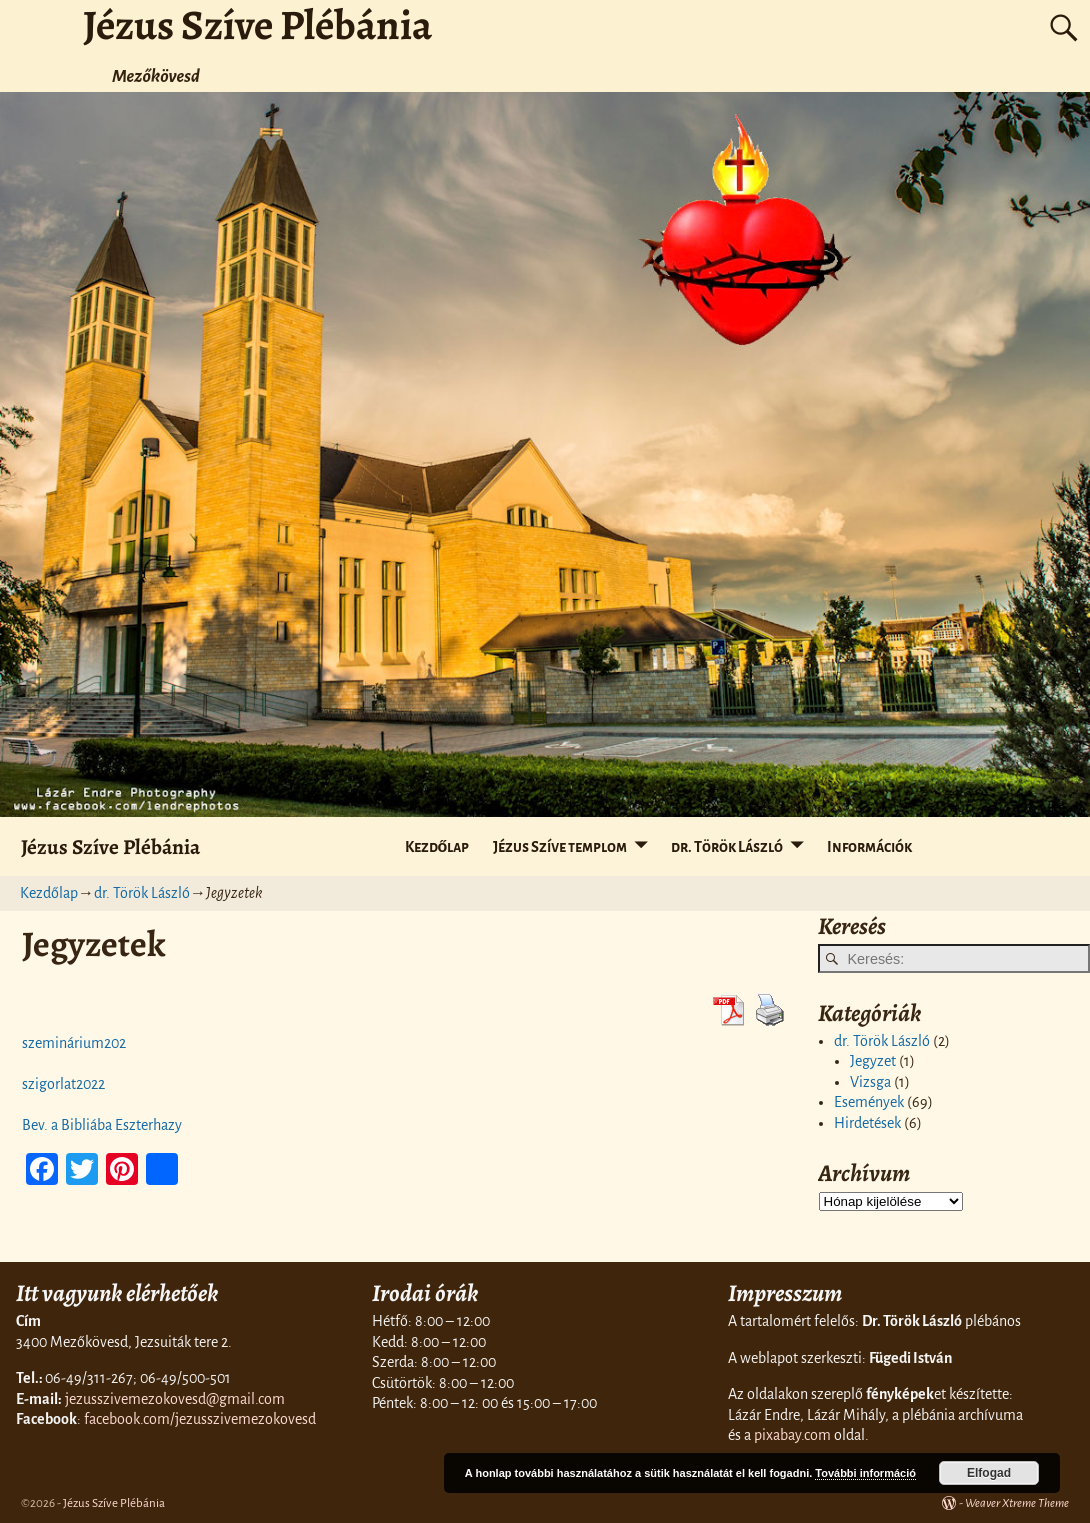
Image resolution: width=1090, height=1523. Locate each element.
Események (869, 1102)
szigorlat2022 (63, 1084)
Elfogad (989, 1473)
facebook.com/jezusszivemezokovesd (200, 1419)
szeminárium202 (74, 1043)
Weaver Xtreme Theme (1017, 1503)
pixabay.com (792, 1435)
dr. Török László (727, 847)
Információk (869, 847)
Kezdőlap (437, 847)
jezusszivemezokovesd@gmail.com (175, 1399)
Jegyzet (873, 1061)
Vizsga (870, 1082)
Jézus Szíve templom (560, 847)
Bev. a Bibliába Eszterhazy (102, 1125)
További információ (865, 1473)
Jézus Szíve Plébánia (110, 846)
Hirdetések (867, 1123)
